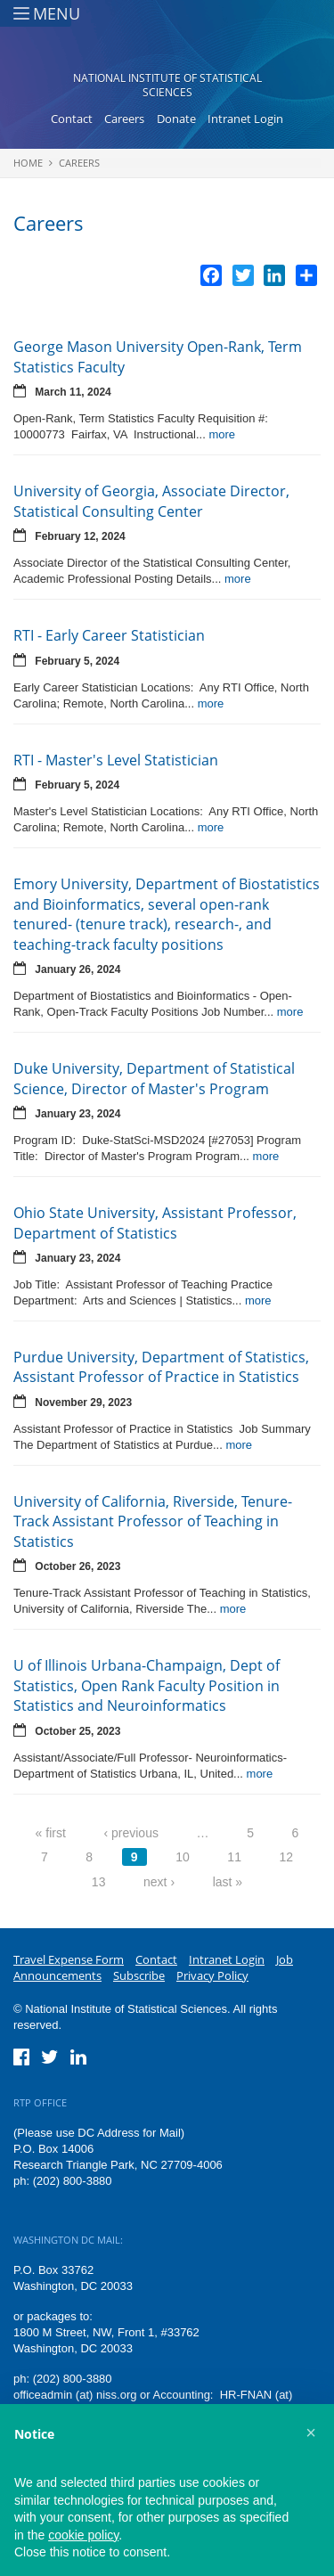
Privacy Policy (212, 1975)
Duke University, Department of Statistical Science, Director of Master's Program (154, 1078)
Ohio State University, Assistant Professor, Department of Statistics (155, 1222)
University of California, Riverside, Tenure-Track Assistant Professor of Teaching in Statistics (152, 1521)
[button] (311, 2432)
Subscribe (139, 1975)
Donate (176, 118)
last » (227, 1882)
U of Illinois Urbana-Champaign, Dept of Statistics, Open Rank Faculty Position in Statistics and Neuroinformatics (146, 1685)
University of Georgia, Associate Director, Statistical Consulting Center (151, 500)
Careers (124, 118)
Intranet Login (245, 118)
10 (182, 1857)
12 (287, 1857)
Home (28, 162)
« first (51, 1833)
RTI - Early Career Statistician (109, 635)
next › (159, 1882)
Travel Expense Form (68, 1959)
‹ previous (130, 1833)
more (221, 434)
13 (99, 1882)
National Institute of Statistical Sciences (167, 85)
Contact (72, 118)
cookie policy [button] (83, 2535)
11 (234, 1857)
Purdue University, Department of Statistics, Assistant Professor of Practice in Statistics (161, 1366)
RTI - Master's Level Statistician (115, 760)
